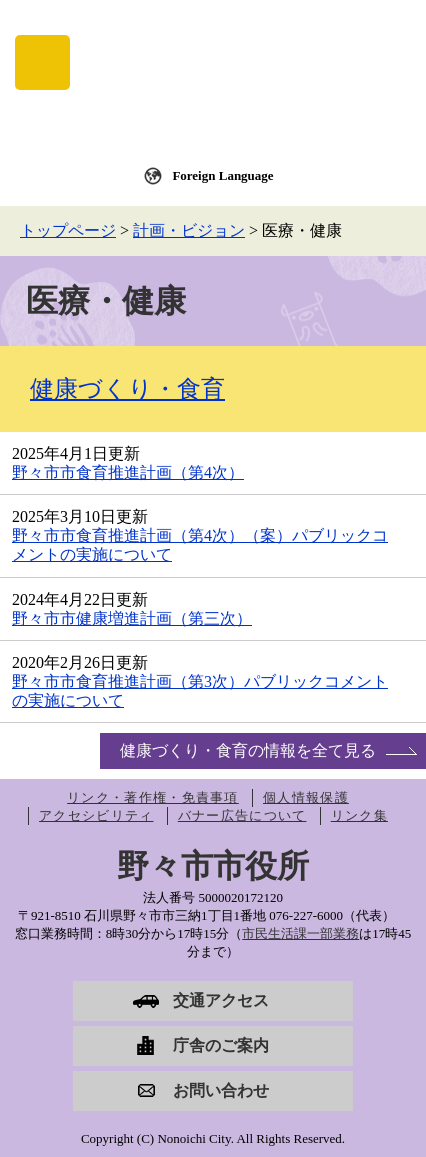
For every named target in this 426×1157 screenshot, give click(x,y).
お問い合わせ (221, 1090)
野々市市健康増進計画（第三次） (132, 618)
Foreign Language (222, 175)
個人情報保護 (306, 797)
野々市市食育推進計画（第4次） (128, 472)
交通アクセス (221, 1000)
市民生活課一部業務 (300, 933)
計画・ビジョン (189, 230)
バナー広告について (242, 815)
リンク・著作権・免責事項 (153, 797)
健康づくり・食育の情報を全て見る (248, 750)
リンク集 (359, 815)
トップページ (68, 230)
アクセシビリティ (96, 815)
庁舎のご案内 (221, 1045)
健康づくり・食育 (127, 389)
